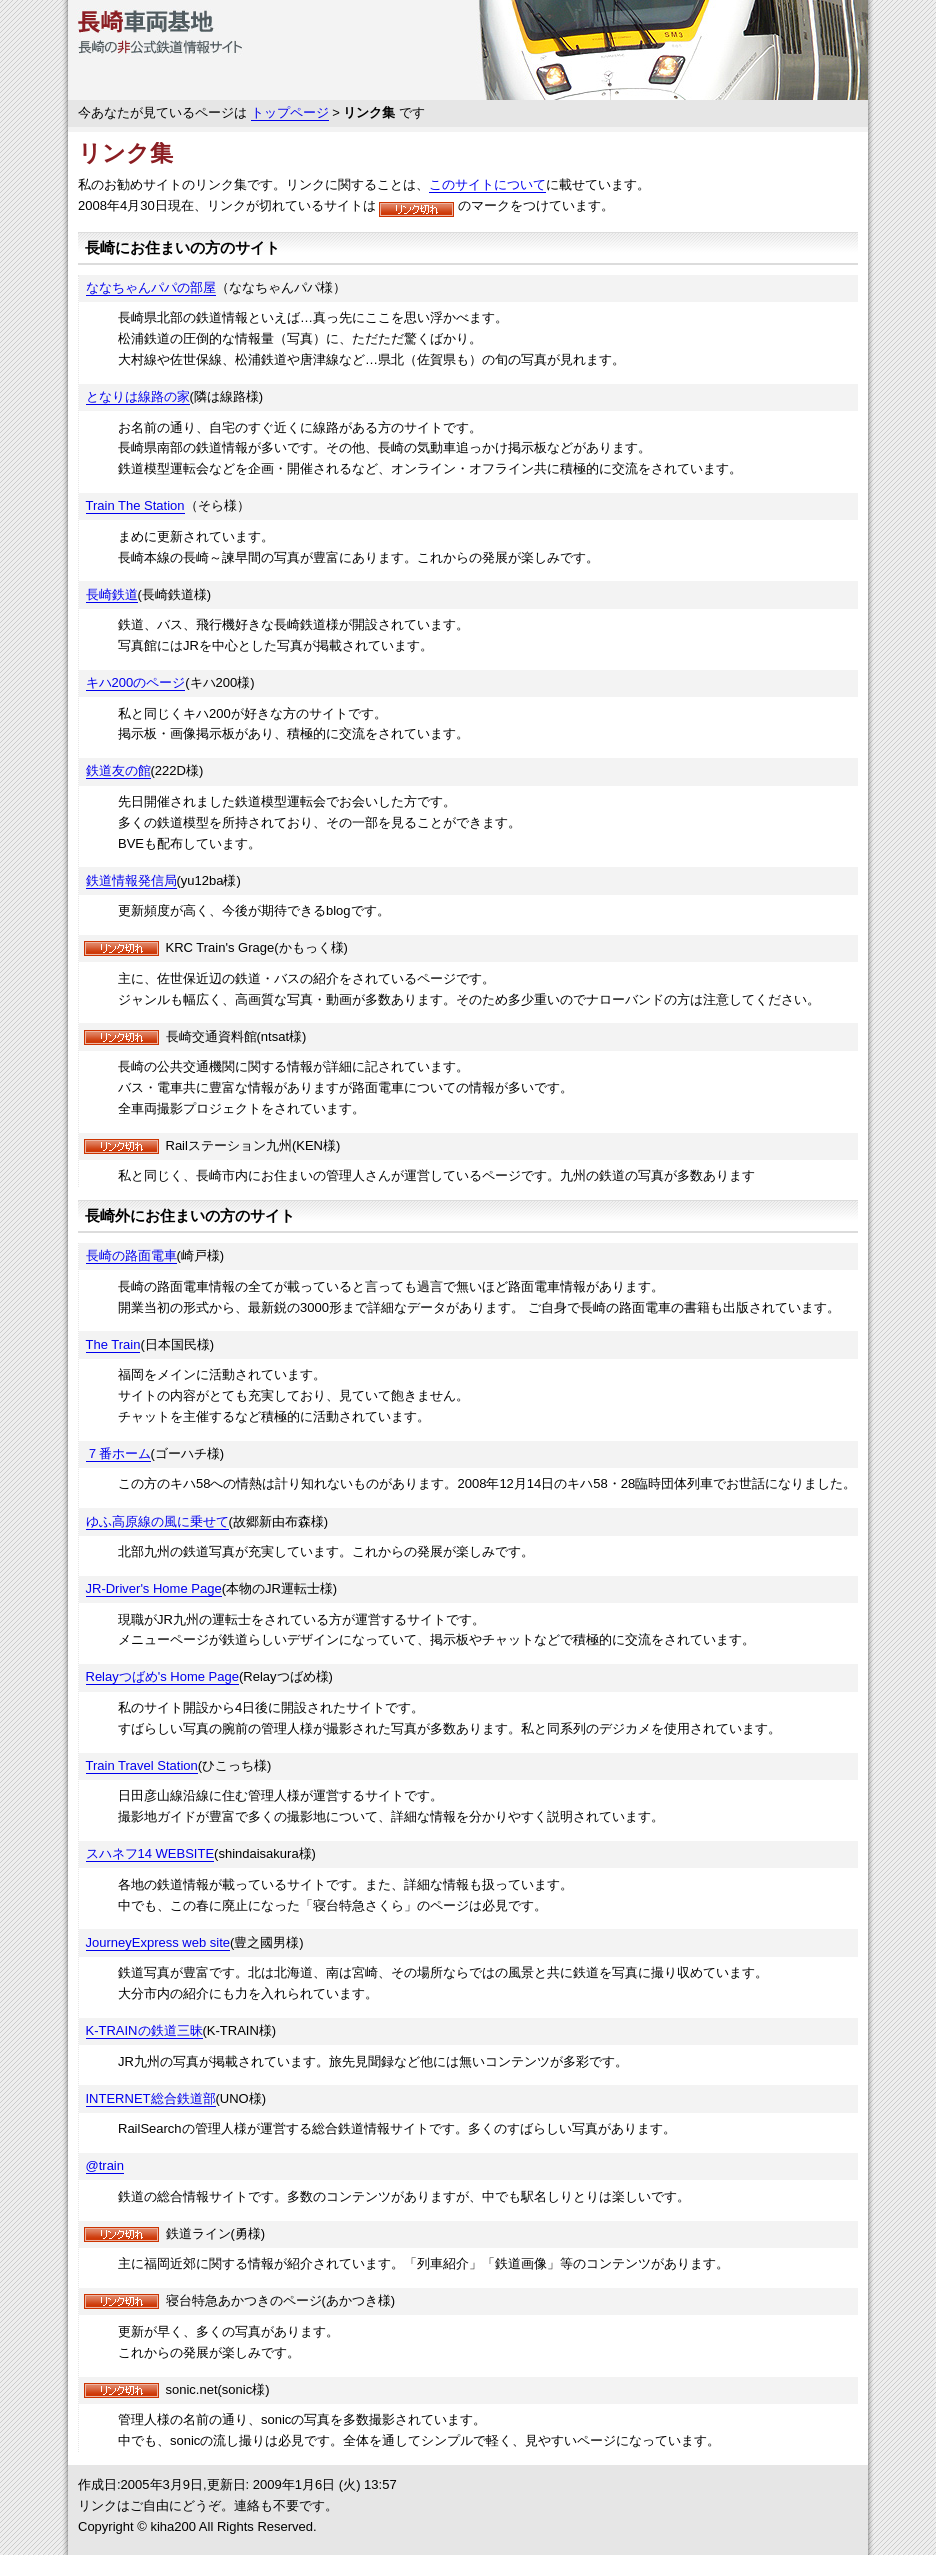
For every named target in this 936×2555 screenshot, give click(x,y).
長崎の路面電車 (131, 1255)
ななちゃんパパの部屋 (151, 287)
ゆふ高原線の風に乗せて (157, 1521)
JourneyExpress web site (158, 1942)
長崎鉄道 (112, 594)
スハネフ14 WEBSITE (150, 1853)
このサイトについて (487, 184)
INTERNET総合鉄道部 (151, 2098)
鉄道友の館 (118, 770)
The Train (113, 1344)
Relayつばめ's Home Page (162, 1676)
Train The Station (135, 505)
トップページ (290, 112)
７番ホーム (118, 1453)
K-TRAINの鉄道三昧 (144, 2030)
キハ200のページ (136, 682)
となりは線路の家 (138, 396)
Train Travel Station (142, 1765)
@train (105, 2165)
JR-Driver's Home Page (154, 1588)
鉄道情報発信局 (131, 880)
